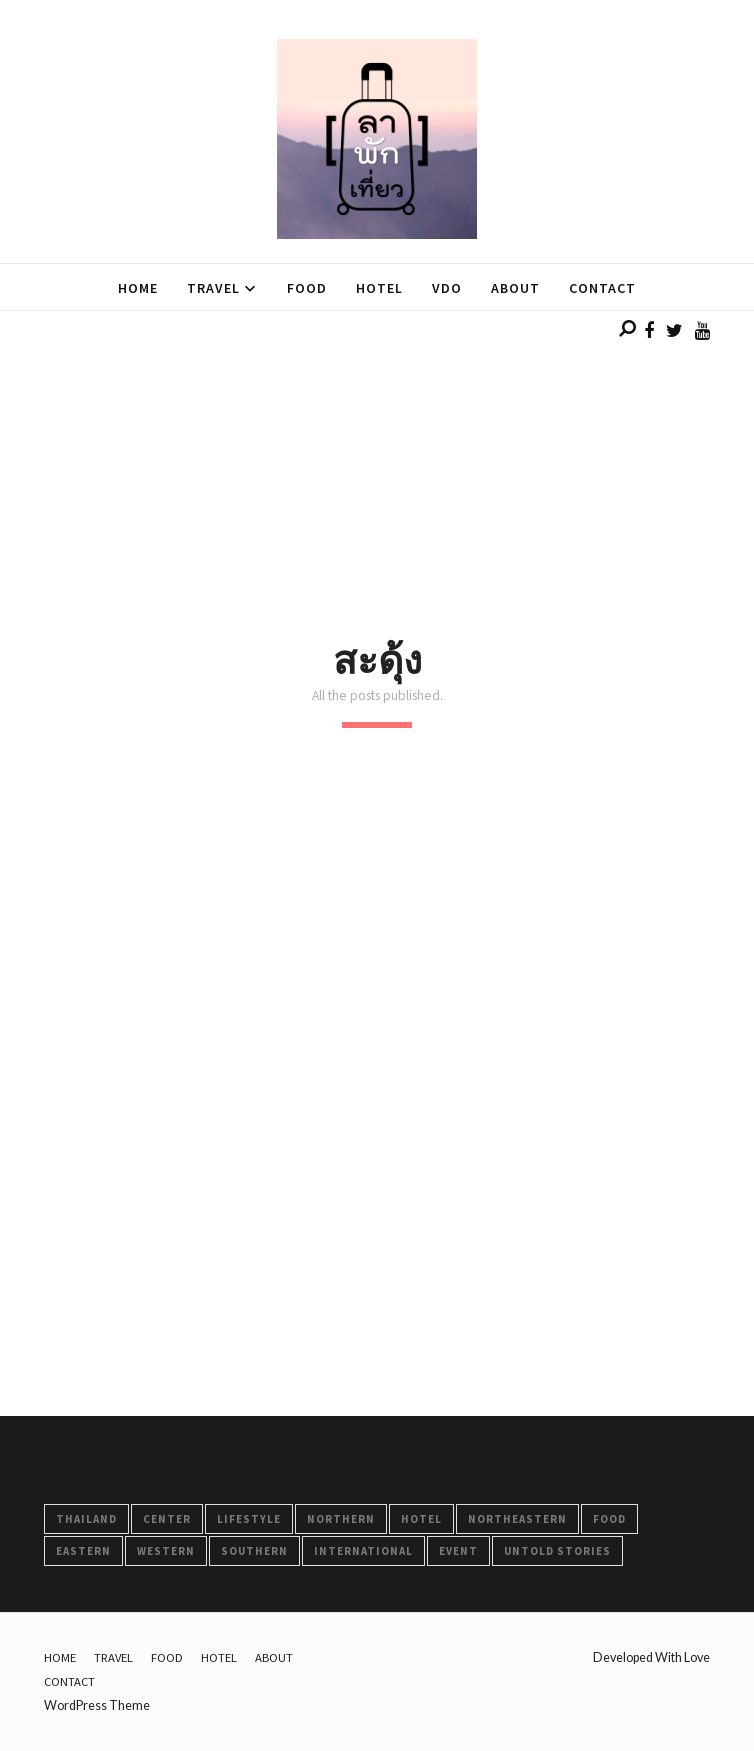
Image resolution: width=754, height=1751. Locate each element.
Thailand (86, 1519)
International (363, 1551)
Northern (341, 1519)
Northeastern (517, 1519)
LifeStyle (249, 1519)
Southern (254, 1551)
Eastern (83, 1551)
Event (458, 1551)
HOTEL (421, 1519)
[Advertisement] (377, 451)
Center (167, 1519)
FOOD (609, 1519)
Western (166, 1551)
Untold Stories (557, 1551)
